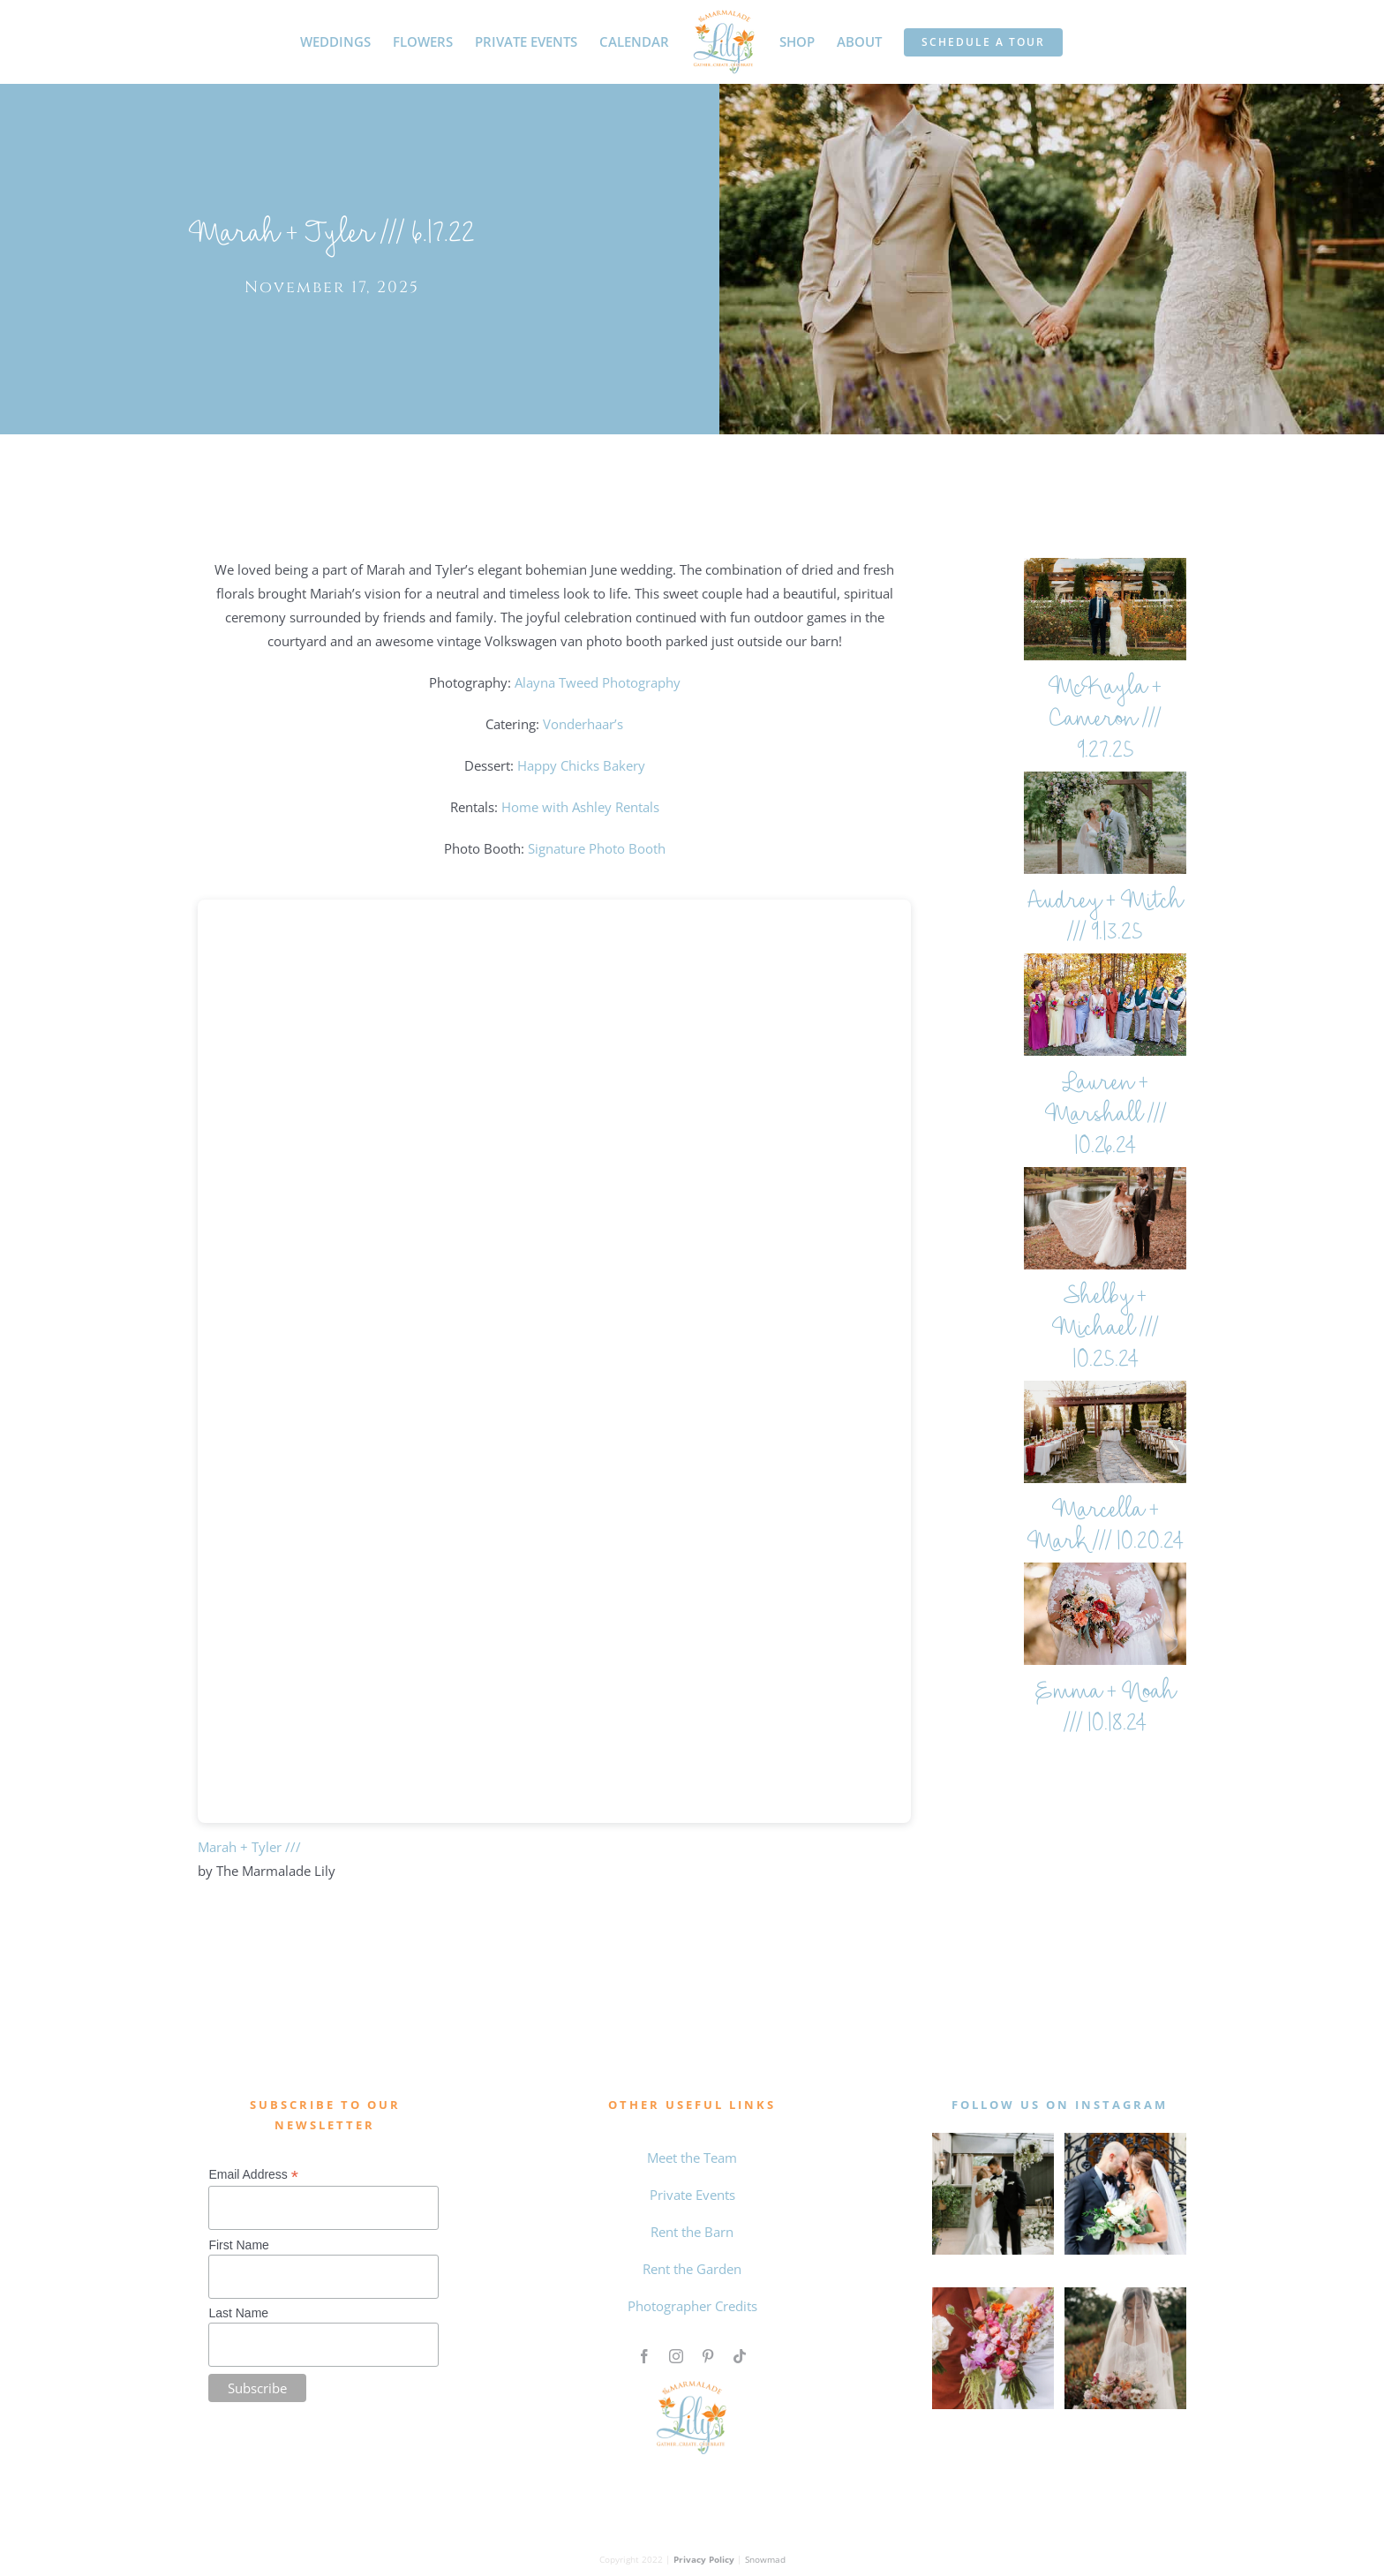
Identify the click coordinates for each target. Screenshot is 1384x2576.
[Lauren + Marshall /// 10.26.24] (1105, 1004)
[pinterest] (708, 2356)
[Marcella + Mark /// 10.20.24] (1105, 1432)
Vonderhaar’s (583, 724)
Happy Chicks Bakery (581, 765)
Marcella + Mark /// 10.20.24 (1105, 1527)
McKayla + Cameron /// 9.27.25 (1105, 720)
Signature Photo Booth (597, 848)
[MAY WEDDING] (993, 2139)
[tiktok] (740, 2356)
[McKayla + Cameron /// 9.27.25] (1105, 609)
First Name (238, 2245)
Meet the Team (692, 2157)
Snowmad (765, 2559)
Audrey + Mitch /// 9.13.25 (1105, 918)
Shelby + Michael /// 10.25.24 (1105, 1330)
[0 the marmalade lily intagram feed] (1125, 2139)
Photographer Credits (692, 2306)
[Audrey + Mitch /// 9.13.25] (1105, 823)
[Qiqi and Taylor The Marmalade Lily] (1125, 2293)
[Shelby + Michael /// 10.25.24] (1105, 1218)
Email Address (253, 2174)
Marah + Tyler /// (249, 1847)
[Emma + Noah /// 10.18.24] (1105, 1614)
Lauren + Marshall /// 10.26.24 (1105, 1116)
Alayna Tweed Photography (598, 682)
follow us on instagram (1060, 2105)
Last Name (238, 2313)
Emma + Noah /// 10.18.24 (1105, 1709)
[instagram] (676, 2356)
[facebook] (644, 2356)
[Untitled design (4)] (993, 2293)
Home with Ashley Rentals (580, 807)
